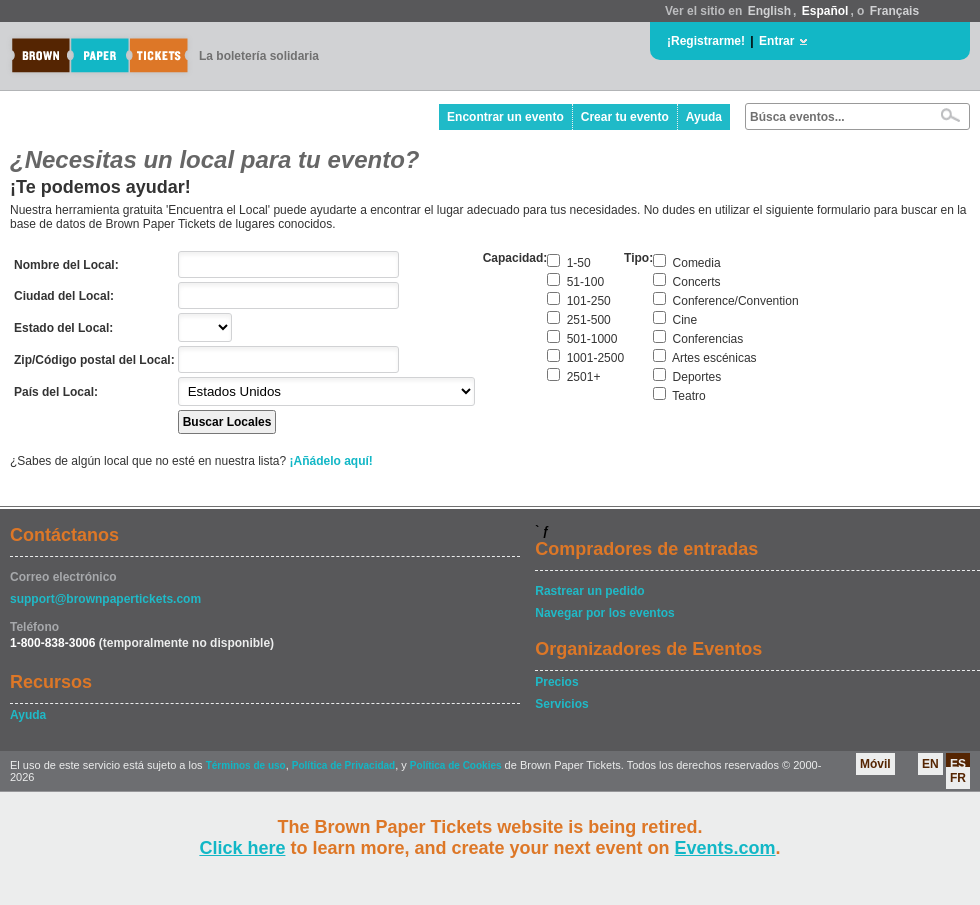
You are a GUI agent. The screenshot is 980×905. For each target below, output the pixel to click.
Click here (242, 848)
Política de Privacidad (343, 765)
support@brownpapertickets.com (105, 599)
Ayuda (704, 117)
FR (958, 778)
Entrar (776, 41)
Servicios (561, 704)
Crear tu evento (625, 117)
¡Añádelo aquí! (331, 461)
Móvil (875, 764)
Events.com (725, 848)
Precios (556, 682)
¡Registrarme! (706, 41)
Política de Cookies (456, 765)
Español (825, 11)
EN (930, 764)
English (769, 11)
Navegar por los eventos (604, 613)
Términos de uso (246, 765)
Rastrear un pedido (589, 591)
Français (894, 11)
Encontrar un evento (505, 117)
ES (958, 764)
